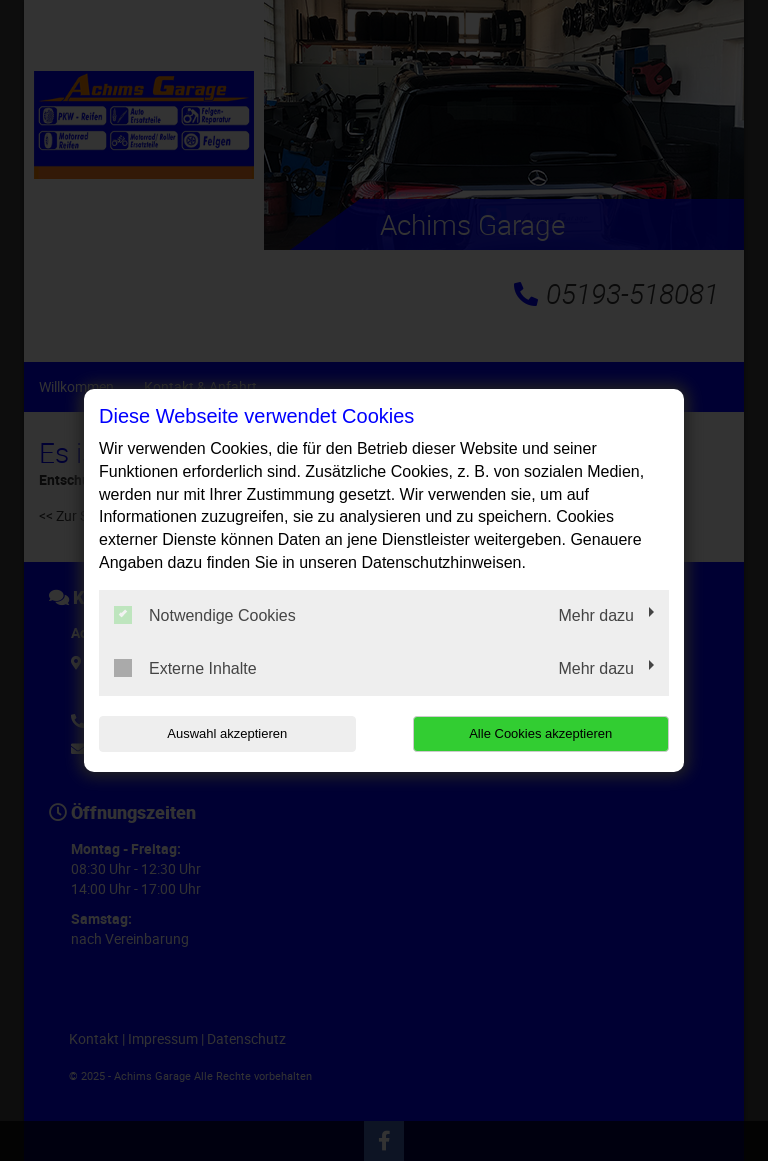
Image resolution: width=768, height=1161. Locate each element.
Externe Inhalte (185, 668)
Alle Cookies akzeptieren (540, 733)
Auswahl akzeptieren (227, 733)
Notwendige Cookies (205, 615)
